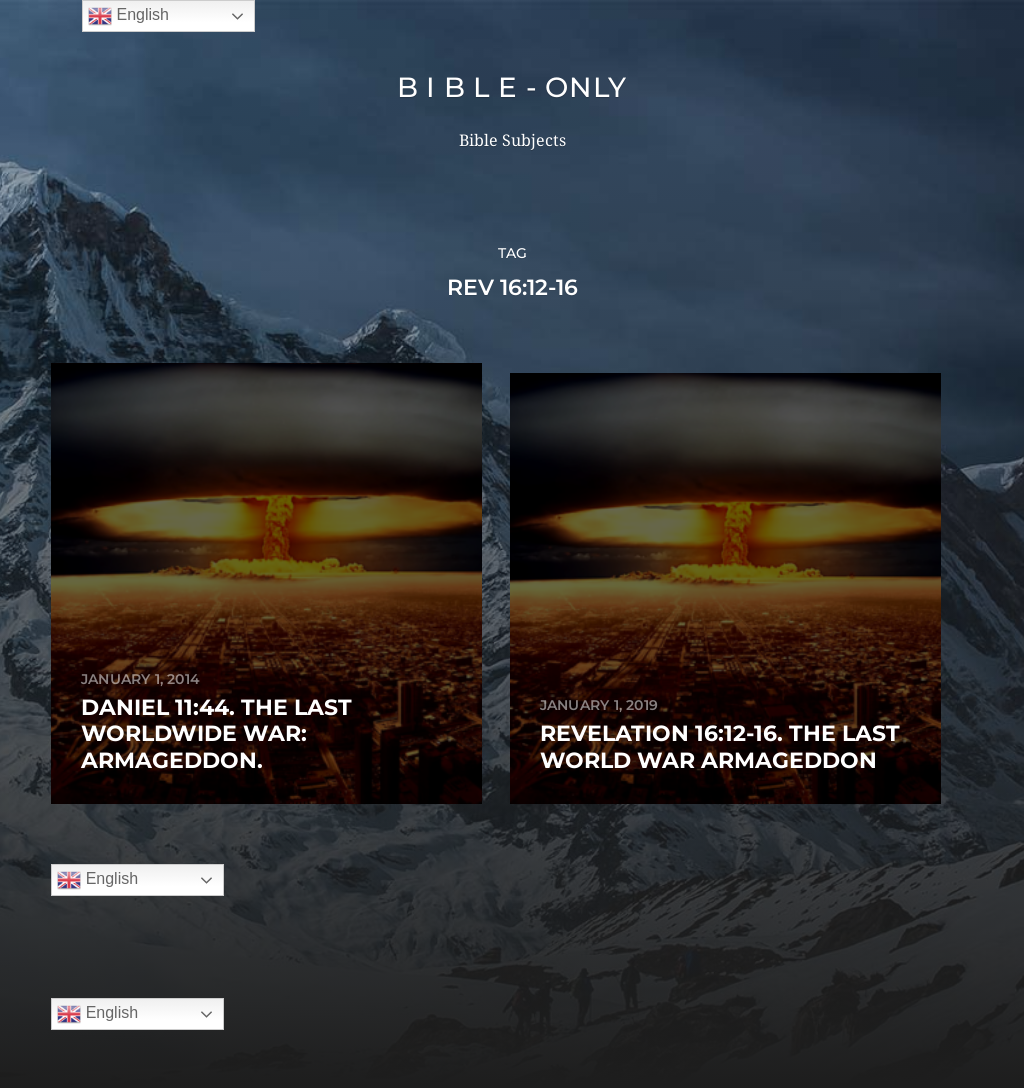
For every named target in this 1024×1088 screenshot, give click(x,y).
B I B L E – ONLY (550, 953)
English (97, 730)
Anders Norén (550, 1001)
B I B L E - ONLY (511, 87)
